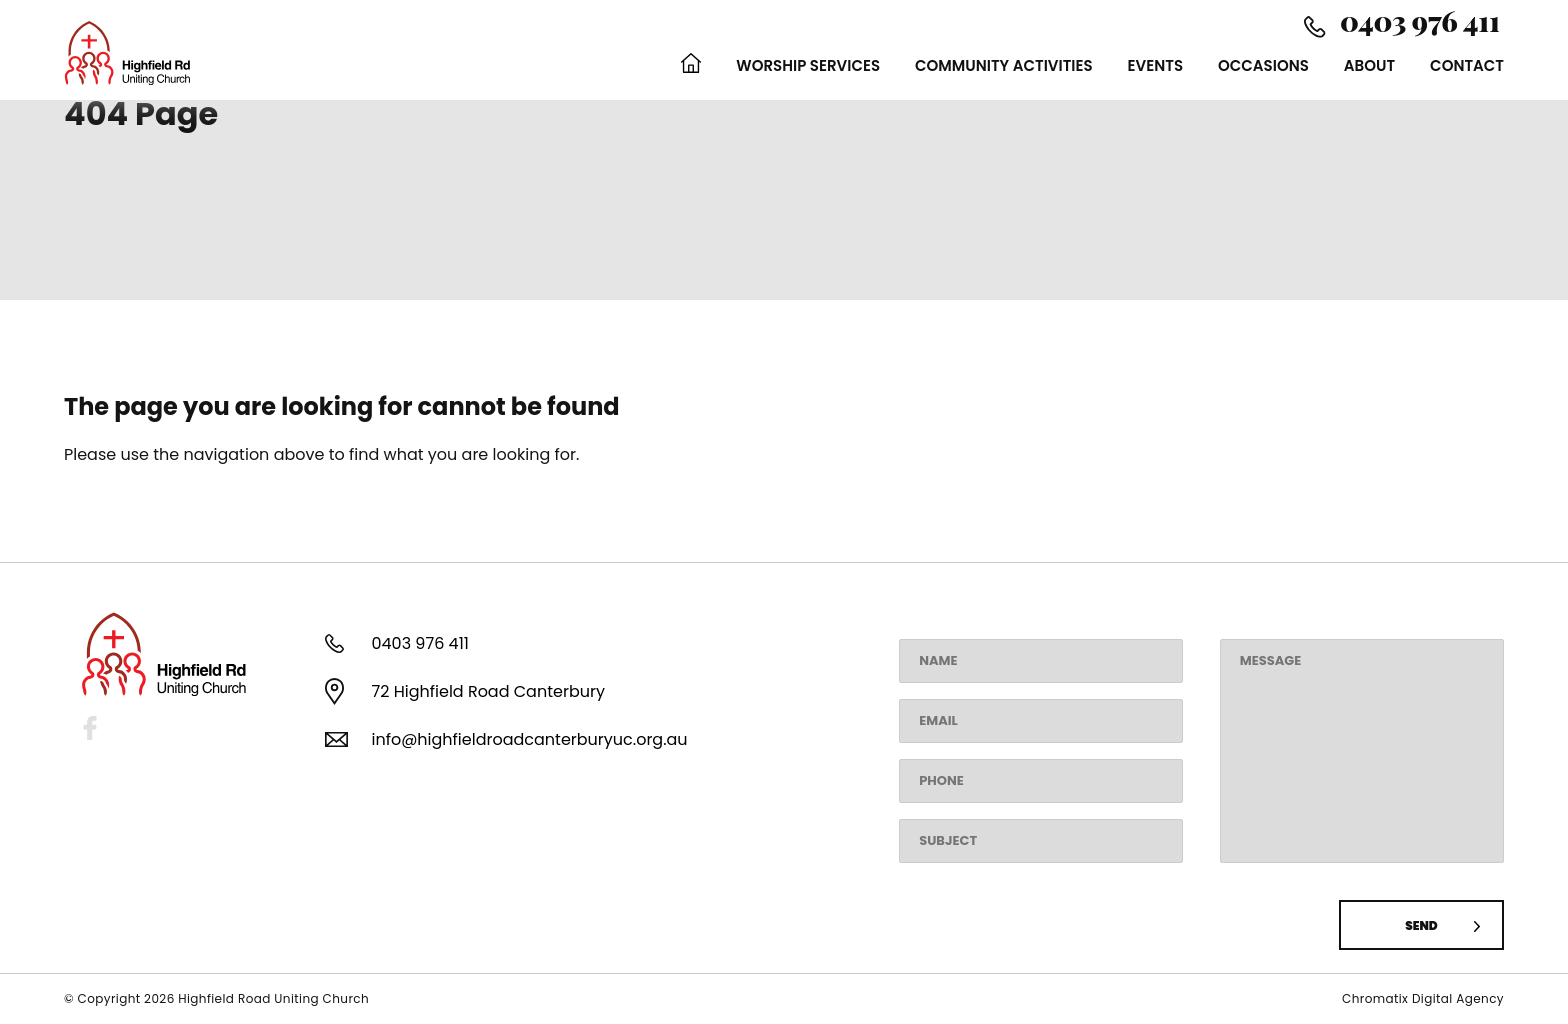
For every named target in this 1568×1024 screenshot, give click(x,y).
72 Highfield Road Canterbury (487, 691)
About (1369, 65)
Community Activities (1004, 65)
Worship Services (808, 65)
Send (1421, 925)
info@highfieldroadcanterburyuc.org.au (529, 739)
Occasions (1263, 65)
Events (1155, 65)
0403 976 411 (419, 643)
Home (691, 65)
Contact (1467, 65)
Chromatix (1377, 998)
